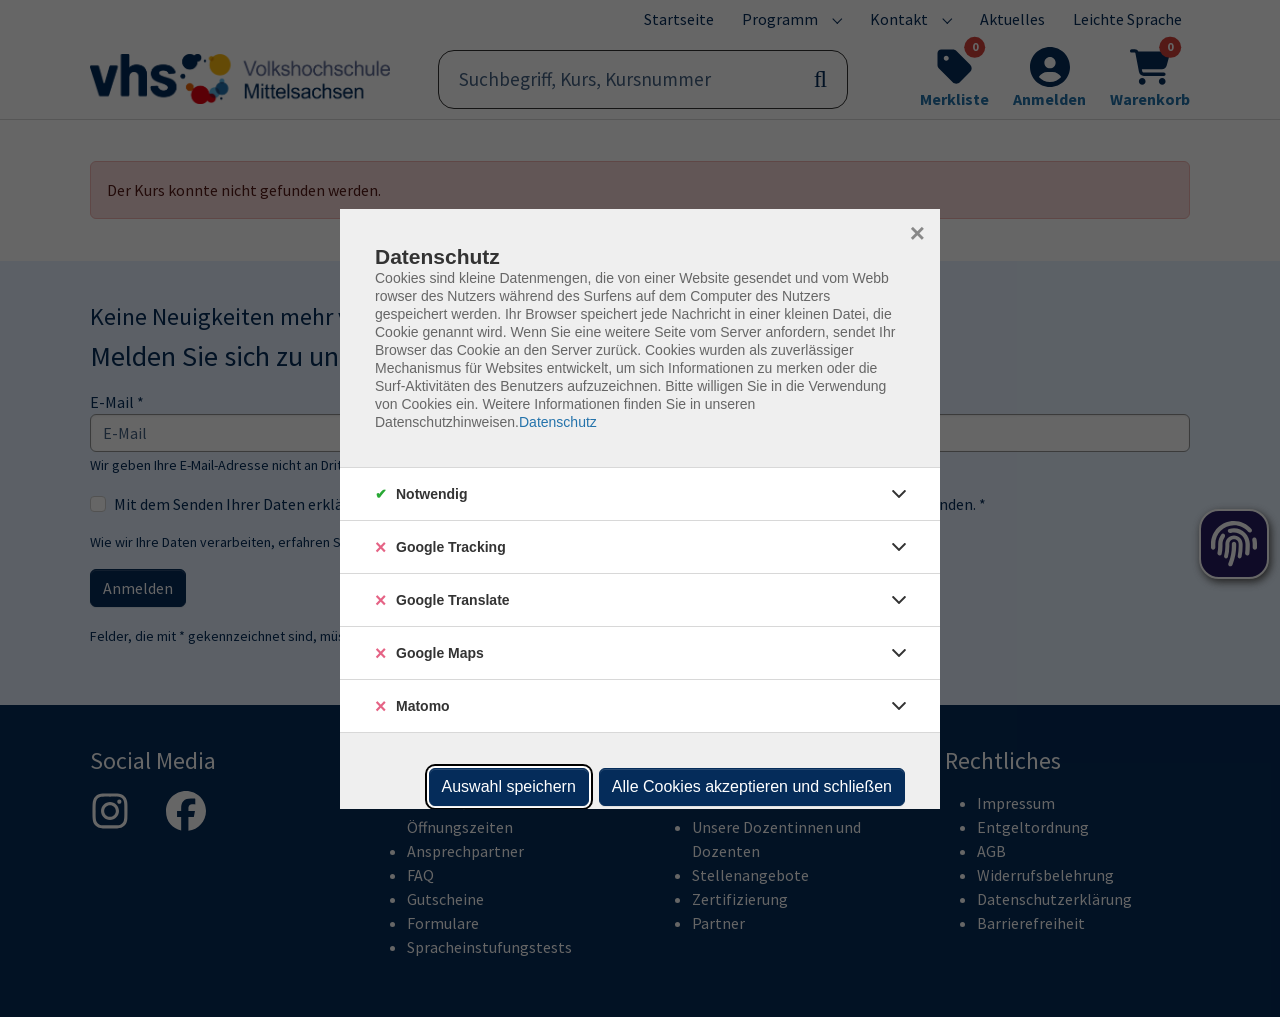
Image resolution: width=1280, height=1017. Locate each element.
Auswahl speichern (509, 786)
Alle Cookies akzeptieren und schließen (752, 786)
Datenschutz (558, 422)
